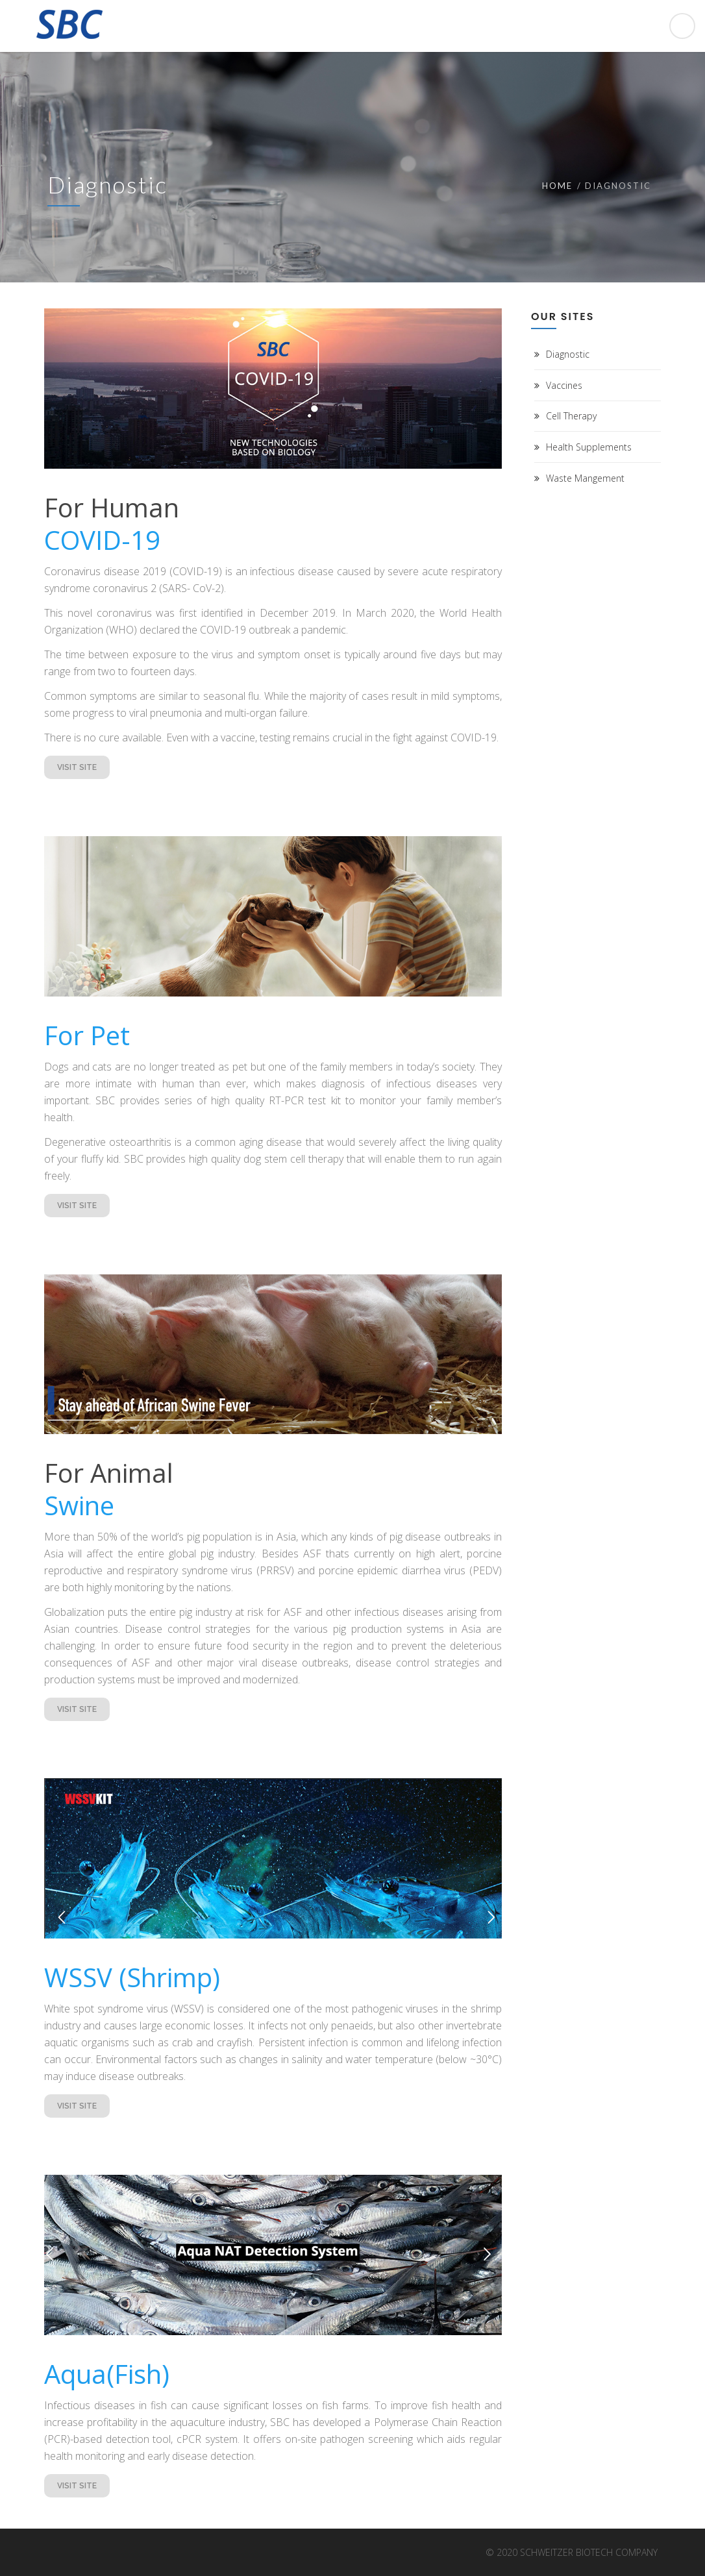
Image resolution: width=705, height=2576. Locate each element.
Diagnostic (567, 354)
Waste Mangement (585, 478)
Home (557, 185)
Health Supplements (589, 447)
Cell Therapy (571, 416)
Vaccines (564, 385)
